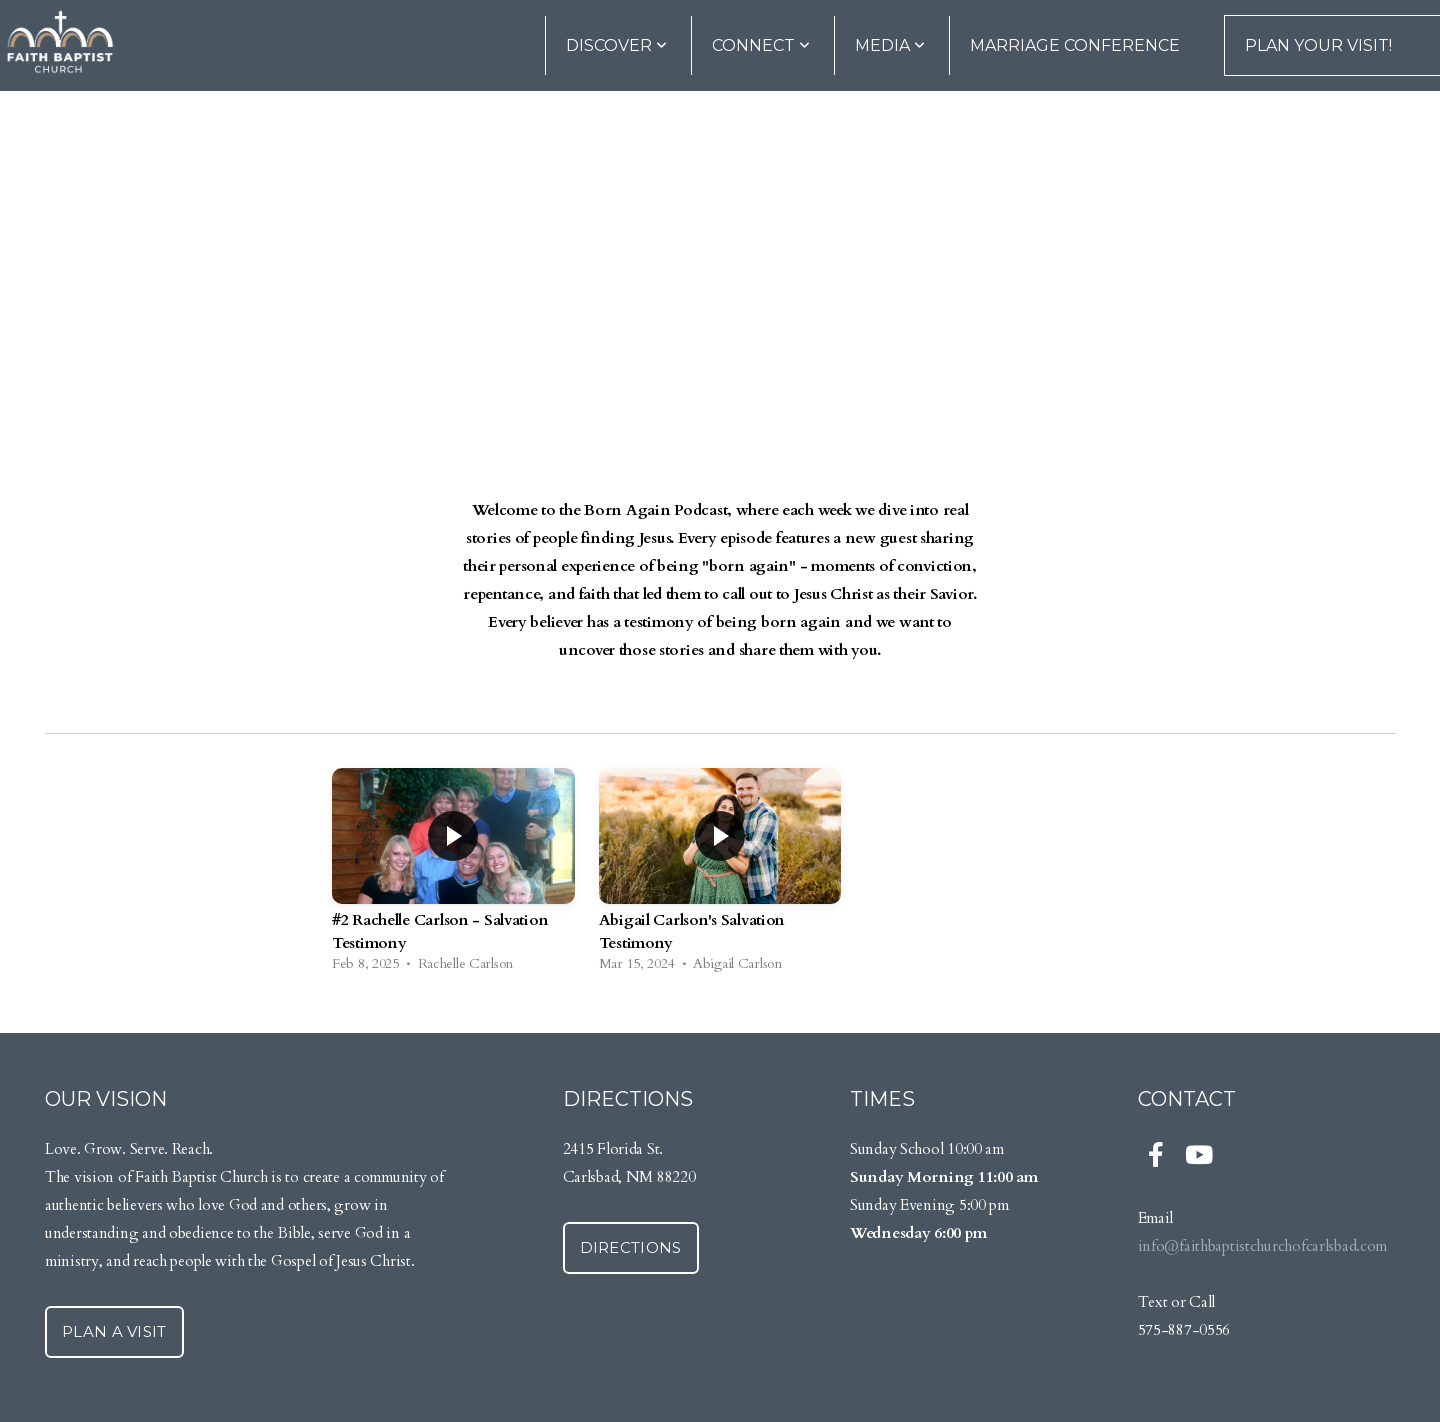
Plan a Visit (114, 1331)
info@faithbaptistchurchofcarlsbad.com (1263, 1246)
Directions (631, 1247)
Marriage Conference (1075, 45)
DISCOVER (616, 45)
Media (890, 45)
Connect (761, 45)
